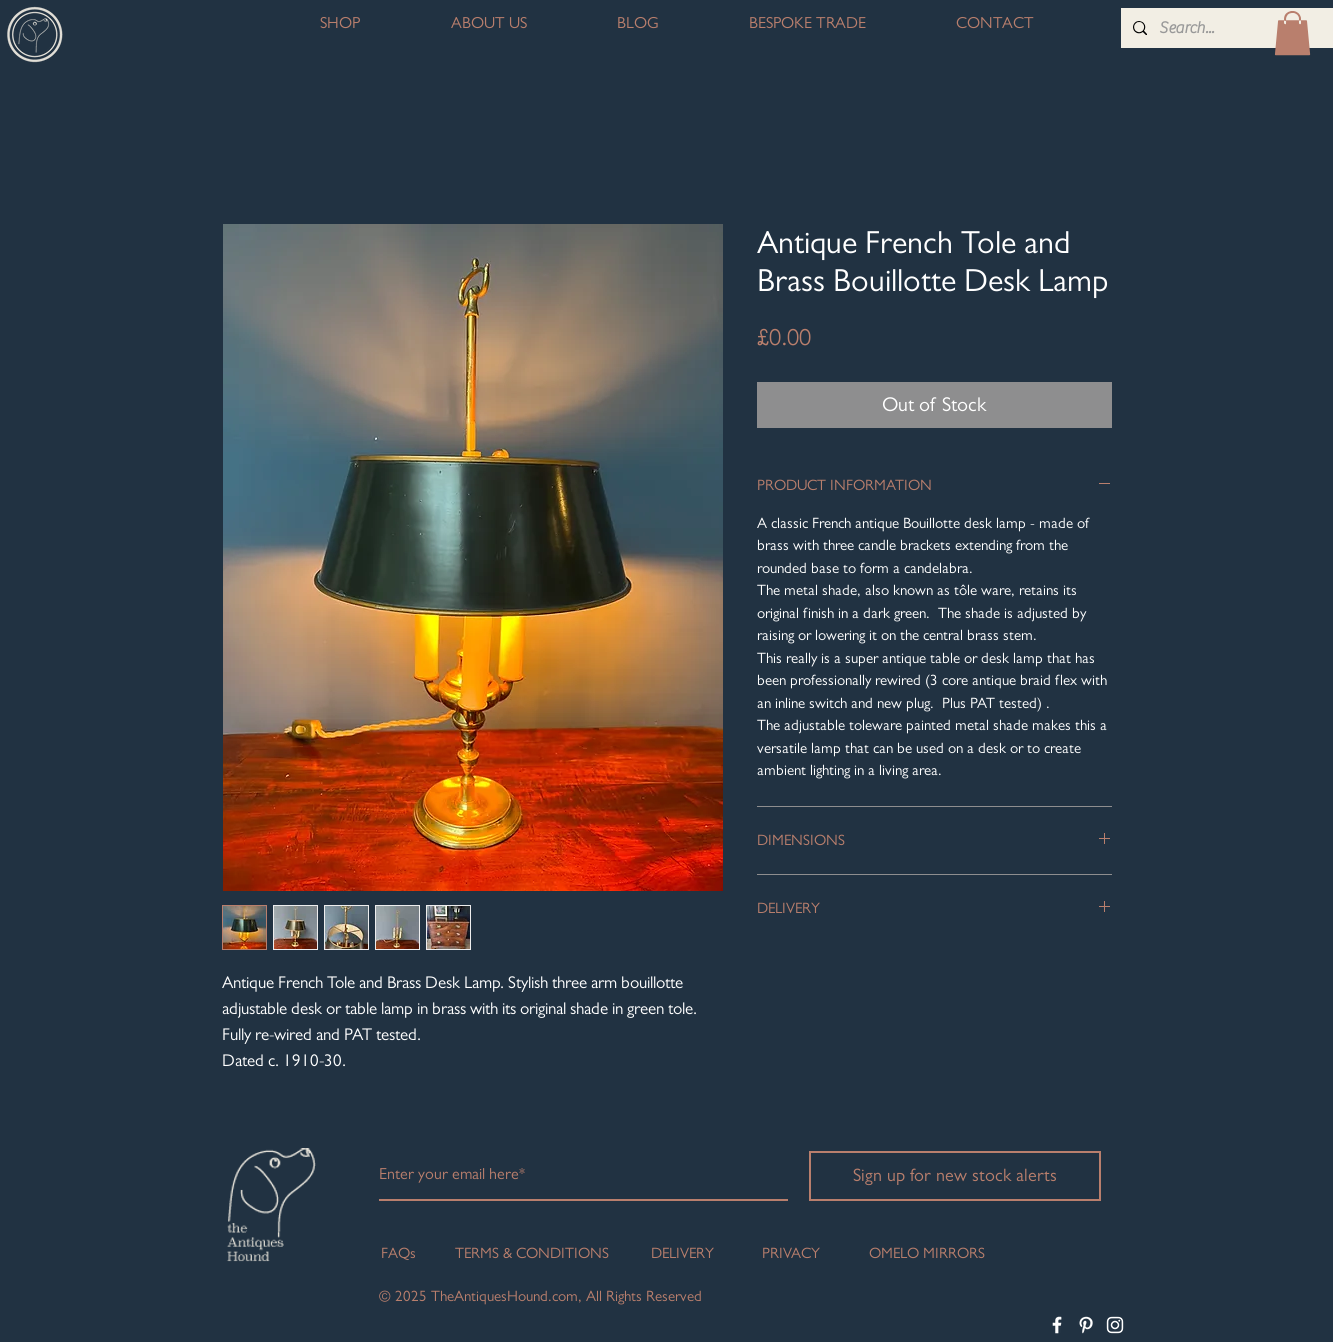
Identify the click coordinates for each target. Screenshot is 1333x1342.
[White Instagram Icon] (1115, 1325)
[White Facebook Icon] (1057, 1325)
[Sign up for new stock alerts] (955, 1176)
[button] (1292, 33)
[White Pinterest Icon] (1086, 1325)
